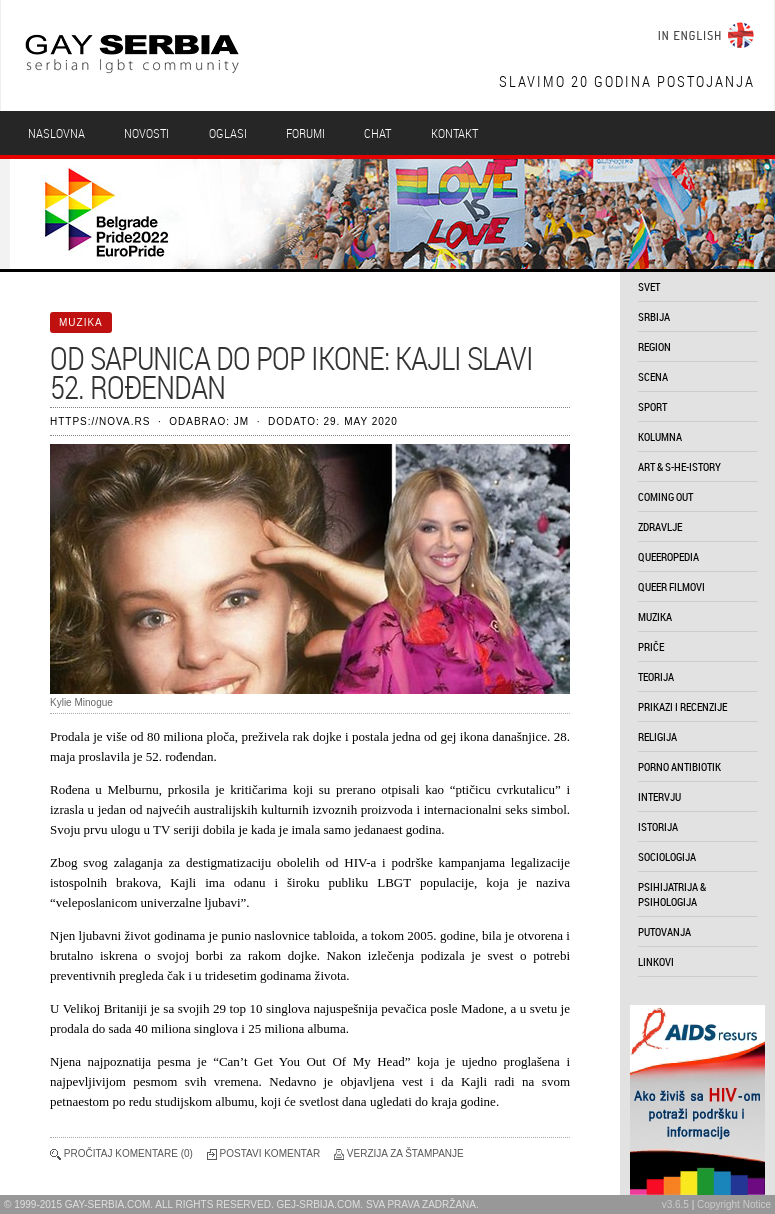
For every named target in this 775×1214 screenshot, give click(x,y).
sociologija (667, 856)
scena (653, 376)
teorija (656, 676)
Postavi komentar (270, 1153)
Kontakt (454, 133)
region (654, 346)
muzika (655, 616)
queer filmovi (671, 586)
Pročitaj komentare (121, 1153)
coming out (665, 496)
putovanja (664, 931)
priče (651, 646)
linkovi (656, 961)
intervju (659, 796)
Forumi (305, 133)
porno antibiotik (679, 766)
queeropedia (668, 556)
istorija (658, 826)
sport (652, 406)
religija (657, 736)
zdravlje (660, 526)
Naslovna (56, 133)
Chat (377, 133)
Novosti (146, 133)
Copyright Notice (734, 1204)
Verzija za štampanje (405, 1153)
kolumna (660, 436)
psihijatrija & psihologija (672, 894)
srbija (654, 316)
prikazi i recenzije (682, 706)
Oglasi (228, 133)
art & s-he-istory (679, 466)
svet (649, 286)
